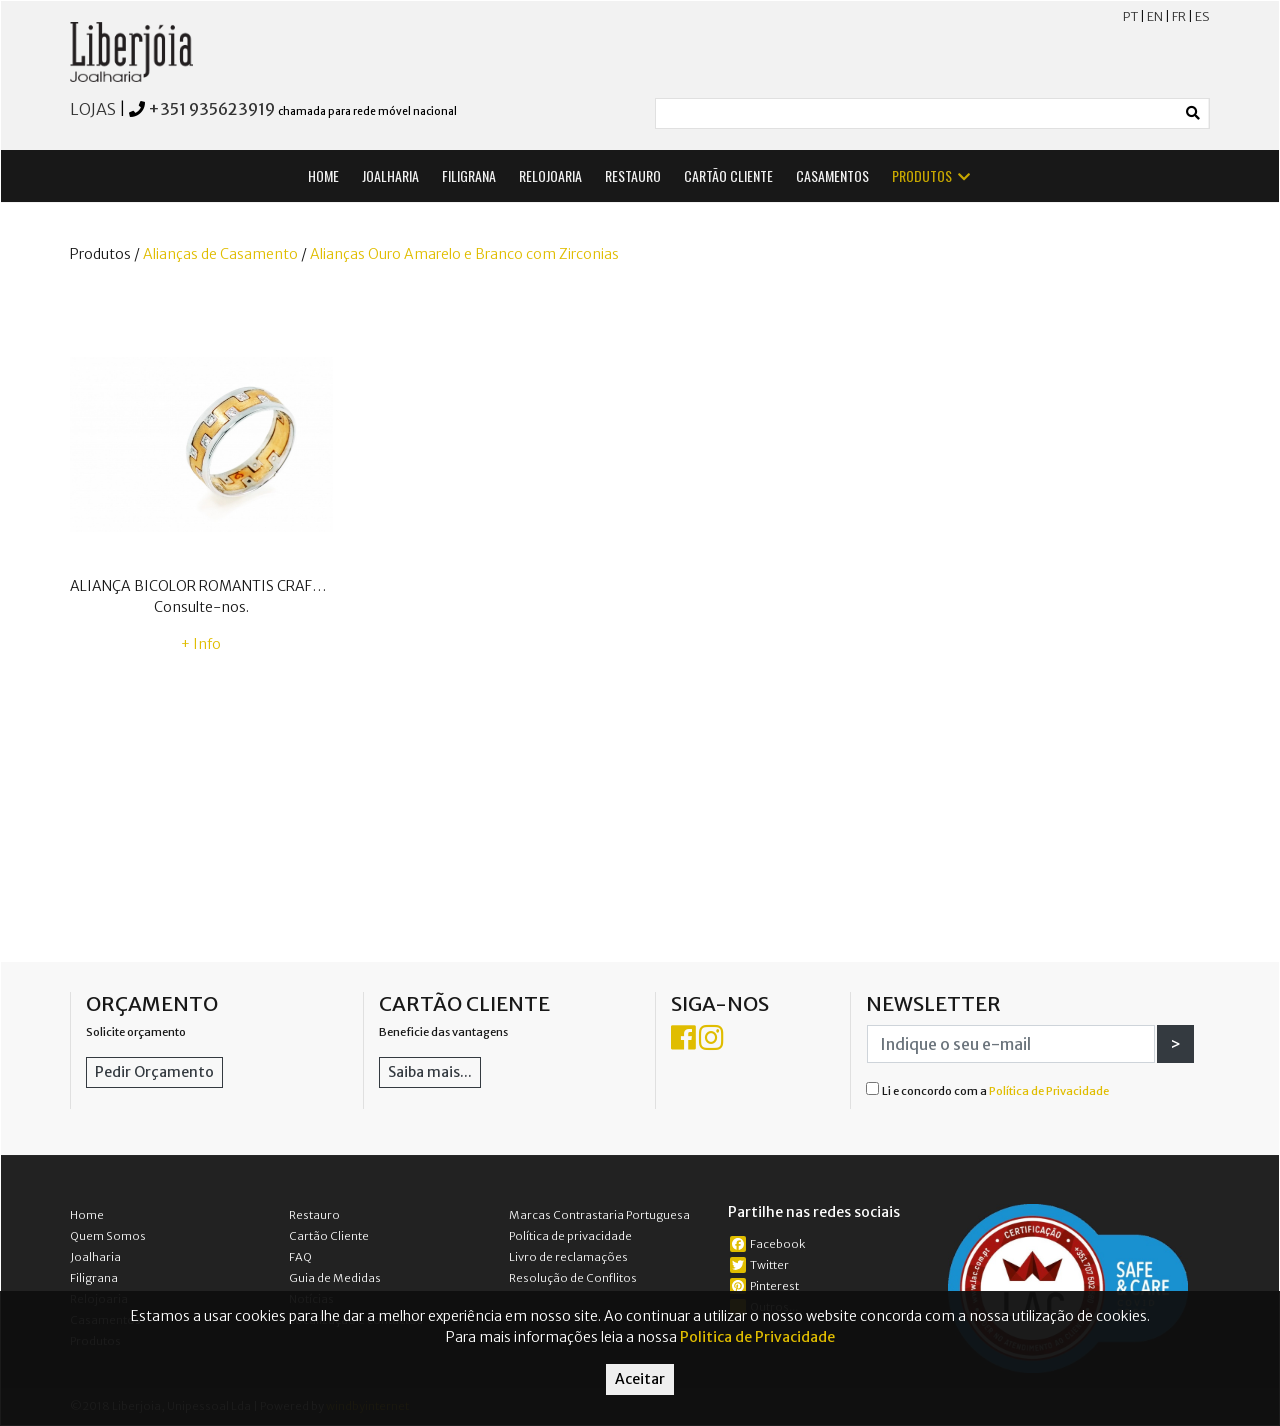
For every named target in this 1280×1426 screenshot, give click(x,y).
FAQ (300, 1257)
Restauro (314, 1215)
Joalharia (95, 1257)
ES (1202, 16)
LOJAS (93, 109)
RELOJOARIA (550, 175)
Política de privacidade (570, 1236)
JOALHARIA (390, 175)
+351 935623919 (211, 109)
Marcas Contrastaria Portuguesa (599, 1215)
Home (87, 1215)
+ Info (201, 644)
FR (1179, 16)
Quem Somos (108, 1236)
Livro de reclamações (568, 1257)
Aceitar (640, 1379)
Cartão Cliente (329, 1236)
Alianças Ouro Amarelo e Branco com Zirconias (464, 254)
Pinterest (764, 1286)
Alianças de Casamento (220, 254)
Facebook (767, 1244)
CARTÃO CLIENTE (728, 175)
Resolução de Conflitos (573, 1278)
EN (1155, 16)
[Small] (917, 113)
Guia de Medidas (335, 1278)
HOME (323, 175)
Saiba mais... (430, 1072)
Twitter (759, 1265)
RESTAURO (633, 175)
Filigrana (94, 1278)
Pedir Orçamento (154, 1072)
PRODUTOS (932, 175)
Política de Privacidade (1049, 1091)
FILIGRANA (469, 175)
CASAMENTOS (832, 175)
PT (1130, 16)
